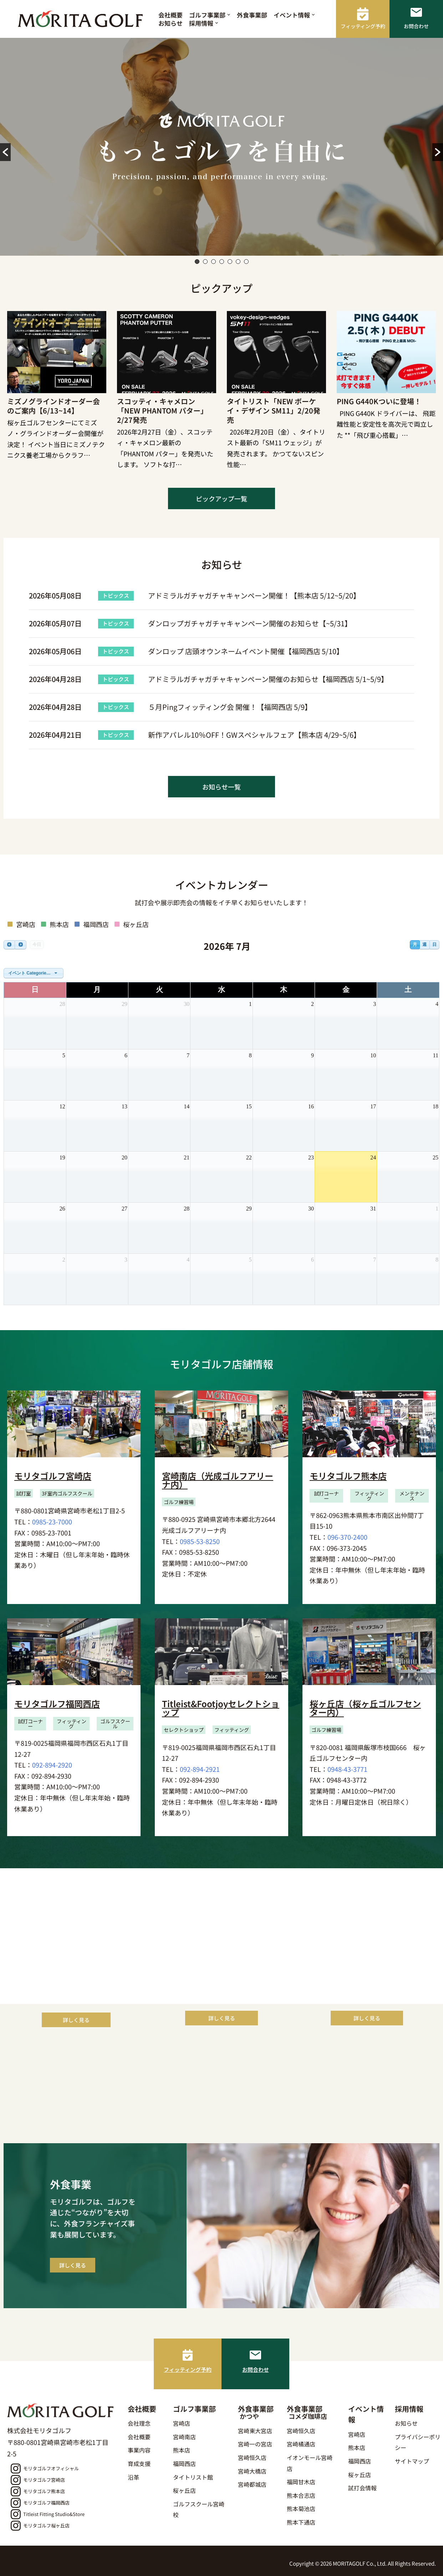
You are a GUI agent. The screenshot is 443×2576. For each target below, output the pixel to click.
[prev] (9, 944)
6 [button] (238, 261)
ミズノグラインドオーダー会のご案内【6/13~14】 (53, 406)
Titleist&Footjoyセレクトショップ (220, 1707)
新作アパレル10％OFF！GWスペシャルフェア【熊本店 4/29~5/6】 (254, 735)
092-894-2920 (52, 1764)
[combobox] (33, 973)
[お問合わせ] (255, 2355)
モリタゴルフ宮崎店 (52, 1475)
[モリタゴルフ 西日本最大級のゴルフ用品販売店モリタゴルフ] (82, 19)
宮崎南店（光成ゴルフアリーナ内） (217, 1479)
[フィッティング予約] (187, 2355)
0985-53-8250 (200, 1541)
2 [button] (205, 261)
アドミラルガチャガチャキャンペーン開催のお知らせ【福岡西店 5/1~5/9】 (268, 679)
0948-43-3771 (347, 1769)
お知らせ (170, 23)
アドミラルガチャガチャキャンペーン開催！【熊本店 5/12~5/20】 (254, 595)
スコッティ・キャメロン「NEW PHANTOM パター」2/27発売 (162, 410)
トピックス (115, 595)
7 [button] (246, 261)
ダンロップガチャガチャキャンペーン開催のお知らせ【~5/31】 (250, 623)
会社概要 (170, 15)
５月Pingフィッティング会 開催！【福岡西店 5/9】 (230, 707)
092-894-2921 (200, 1769)
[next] (20, 944)
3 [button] (213, 261)
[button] (228, 14)
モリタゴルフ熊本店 (348, 1475)
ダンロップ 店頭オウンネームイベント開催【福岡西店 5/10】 (245, 651)
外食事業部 (252, 15)
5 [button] (230, 261)
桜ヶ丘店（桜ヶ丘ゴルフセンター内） (365, 1707)
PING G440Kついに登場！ (379, 401)
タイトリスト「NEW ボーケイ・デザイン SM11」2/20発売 (273, 410)
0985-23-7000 (52, 1521)
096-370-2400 (347, 1537)
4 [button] (221, 261)
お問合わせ (255, 2369)
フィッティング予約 (188, 2369)
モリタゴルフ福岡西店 (57, 1703)
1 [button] (197, 261)
